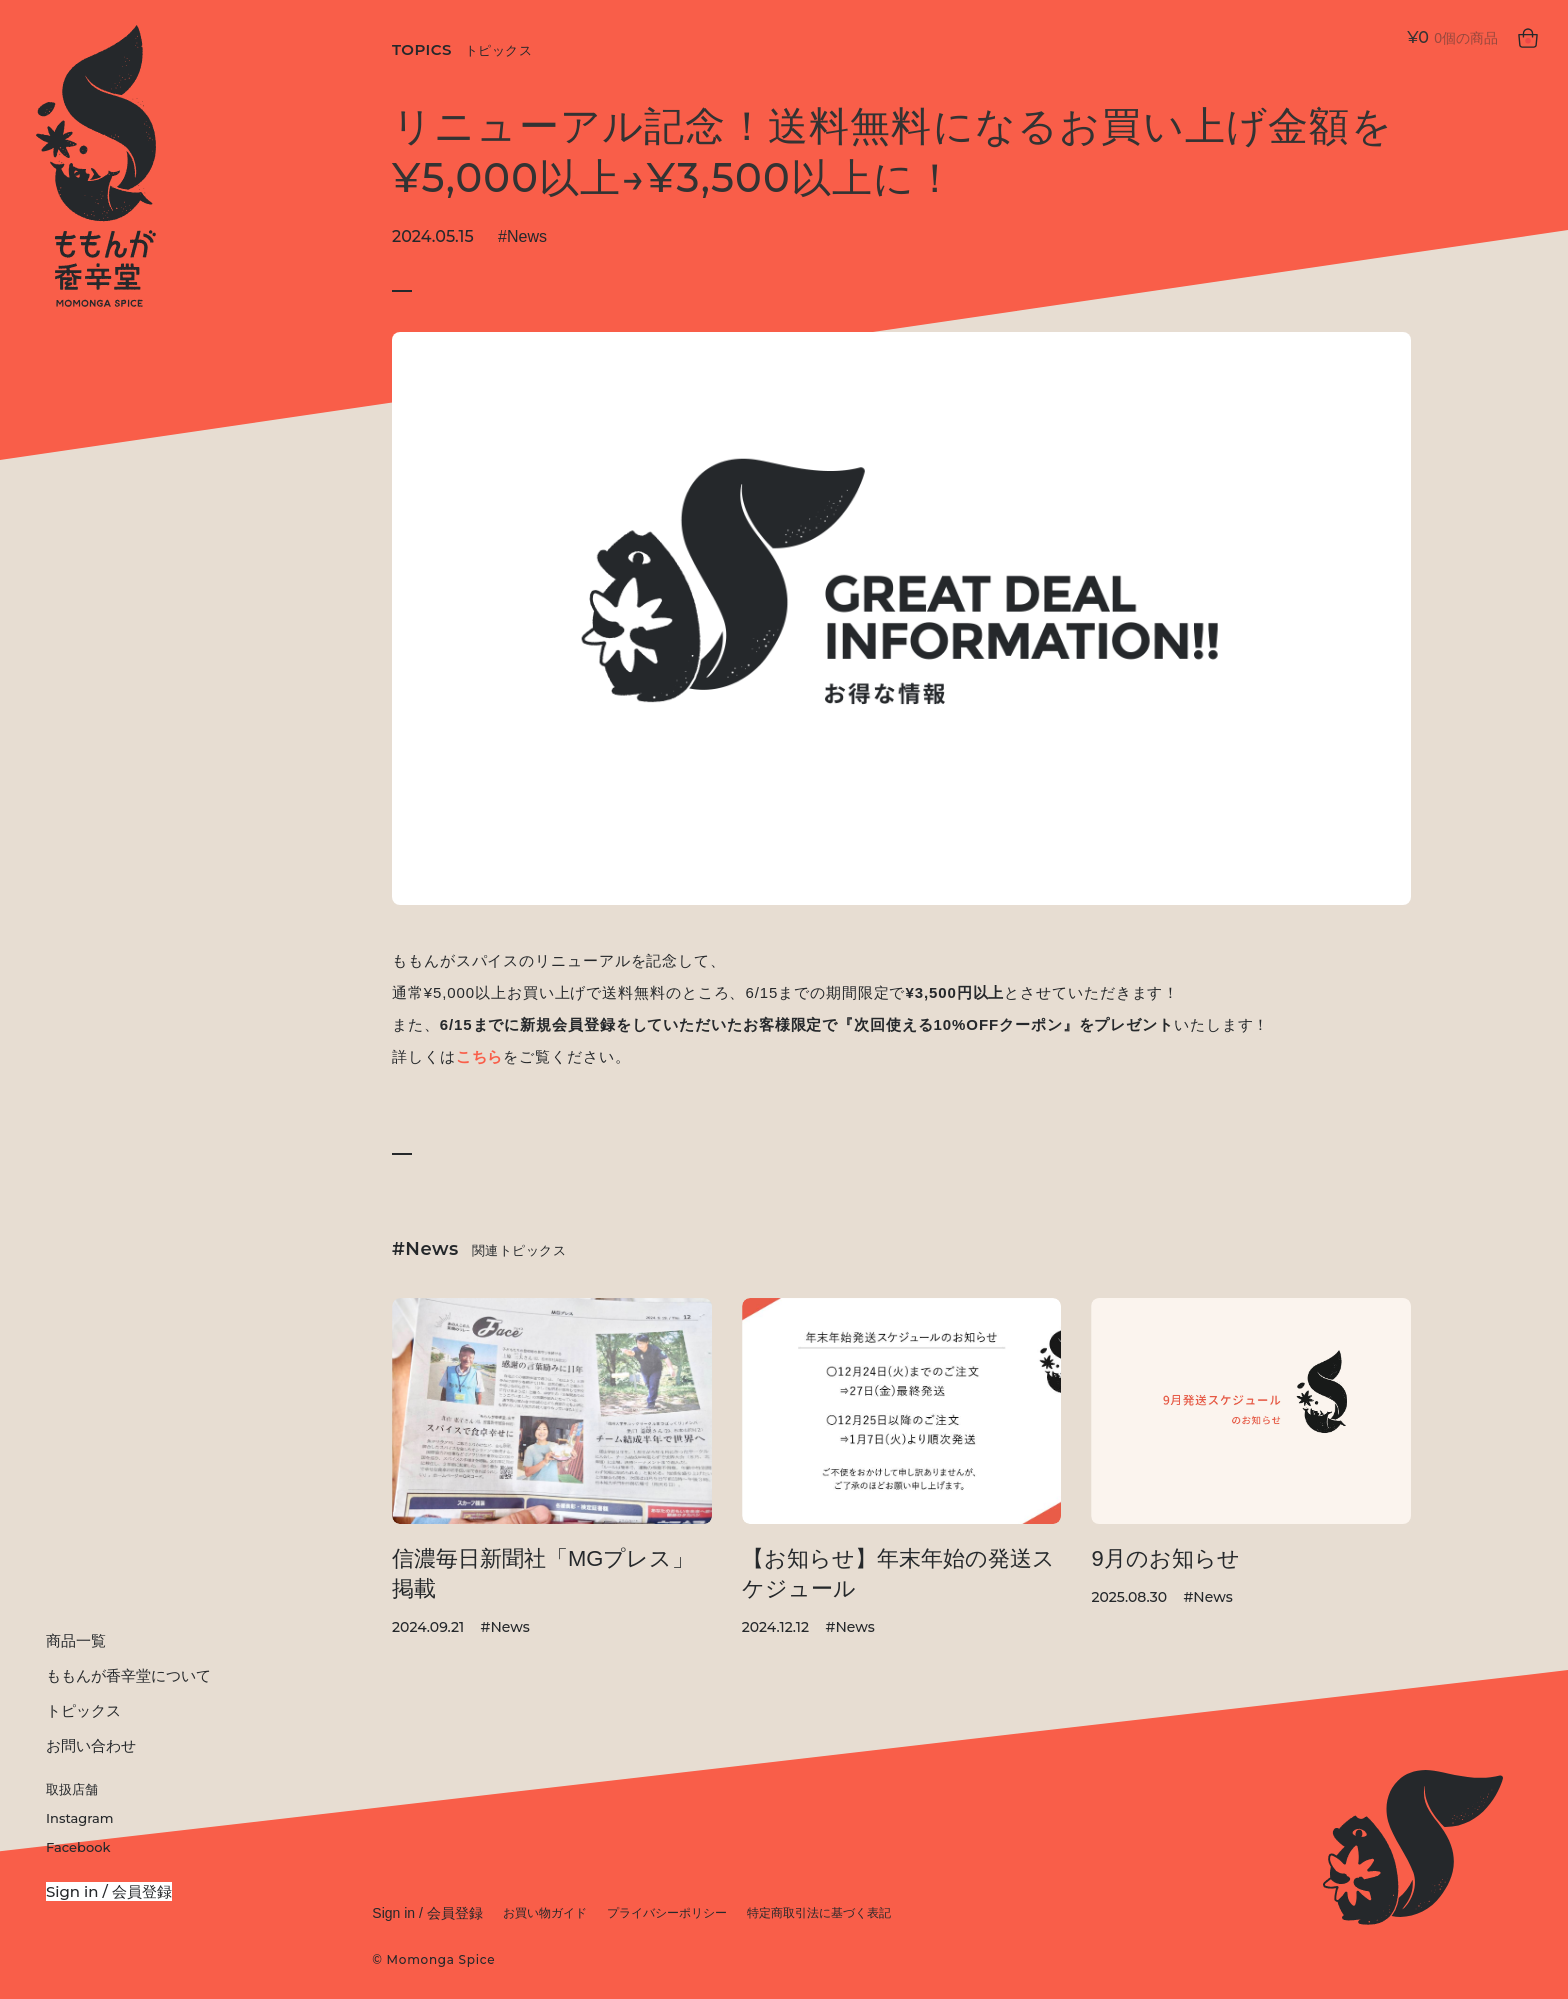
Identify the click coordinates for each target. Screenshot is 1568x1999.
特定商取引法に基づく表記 (819, 1913)
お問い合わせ (91, 1745)
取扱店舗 (72, 1789)
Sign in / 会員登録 (109, 1891)
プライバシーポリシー (667, 1913)
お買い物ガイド (545, 1913)
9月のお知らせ (1165, 1558)
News (527, 236)
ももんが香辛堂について (128, 1675)
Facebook (78, 1847)
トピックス (83, 1710)
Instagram (80, 1818)
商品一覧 (76, 1640)
